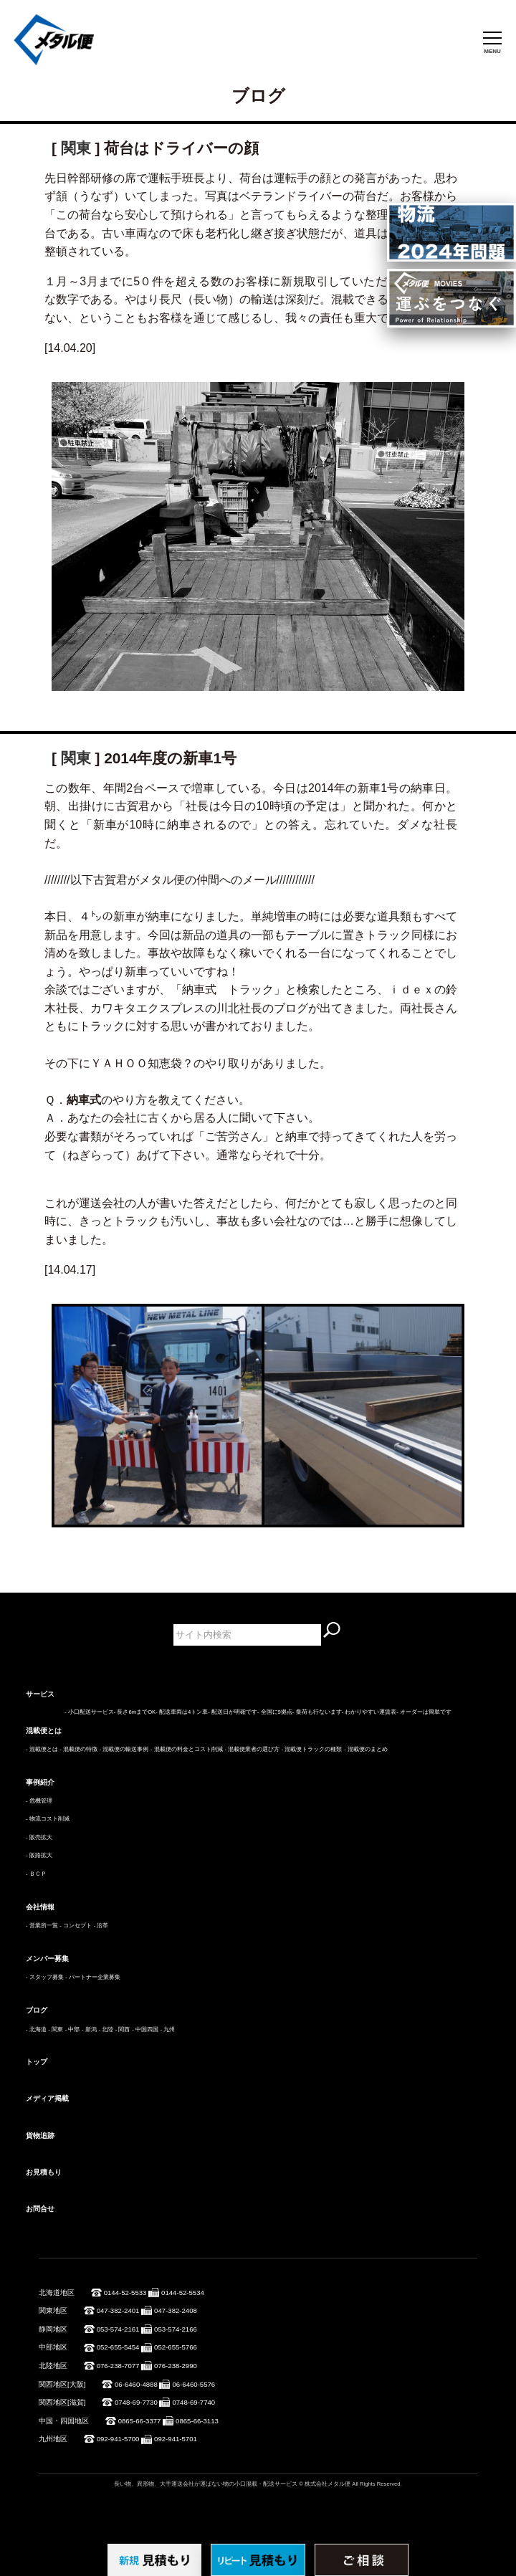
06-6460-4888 (136, 2384)
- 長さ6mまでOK (135, 1712)
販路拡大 (40, 1855)
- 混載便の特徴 (78, 1749)
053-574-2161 (118, 2329)
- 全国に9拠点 (274, 1712)
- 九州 (168, 2029)
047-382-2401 (118, 2310)
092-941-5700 (118, 2439)
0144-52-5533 (125, 2292)
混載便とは (44, 1731)
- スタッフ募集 (45, 1977)
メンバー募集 (47, 1958)
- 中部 (72, 2029)
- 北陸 (105, 2029)
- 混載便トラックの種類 (312, 1749)
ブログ (36, 2010)
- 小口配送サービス (89, 1712)
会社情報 (40, 1907)
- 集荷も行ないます (317, 1712)
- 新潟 (89, 2029)
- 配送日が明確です (232, 1712)
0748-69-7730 (136, 2402)
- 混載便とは (42, 1749)
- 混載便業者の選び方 (252, 1749)
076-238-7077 (118, 2366)
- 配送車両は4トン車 (182, 1712)
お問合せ (40, 2209)
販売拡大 (40, 1837)
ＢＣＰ (38, 1874)
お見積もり (44, 2172)
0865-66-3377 (139, 2421)
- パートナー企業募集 (92, 1977)
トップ (36, 2062)
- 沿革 (101, 1925)
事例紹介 (40, 1782)
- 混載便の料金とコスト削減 (186, 1749)
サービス (40, 1694)
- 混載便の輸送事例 (124, 1749)
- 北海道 (36, 2029)
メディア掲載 (47, 2098)
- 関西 (122, 2029)
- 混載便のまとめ (366, 1749)
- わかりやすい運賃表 (369, 1712)
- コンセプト (75, 1925)
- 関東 (55, 2029)
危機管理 (40, 1801)
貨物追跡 (40, 2135)
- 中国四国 (145, 2029)
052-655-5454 (118, 2347)
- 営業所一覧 (42, 1925)
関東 (76, 148)
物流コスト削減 (49, 1819)
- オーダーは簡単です (424, 1712)
